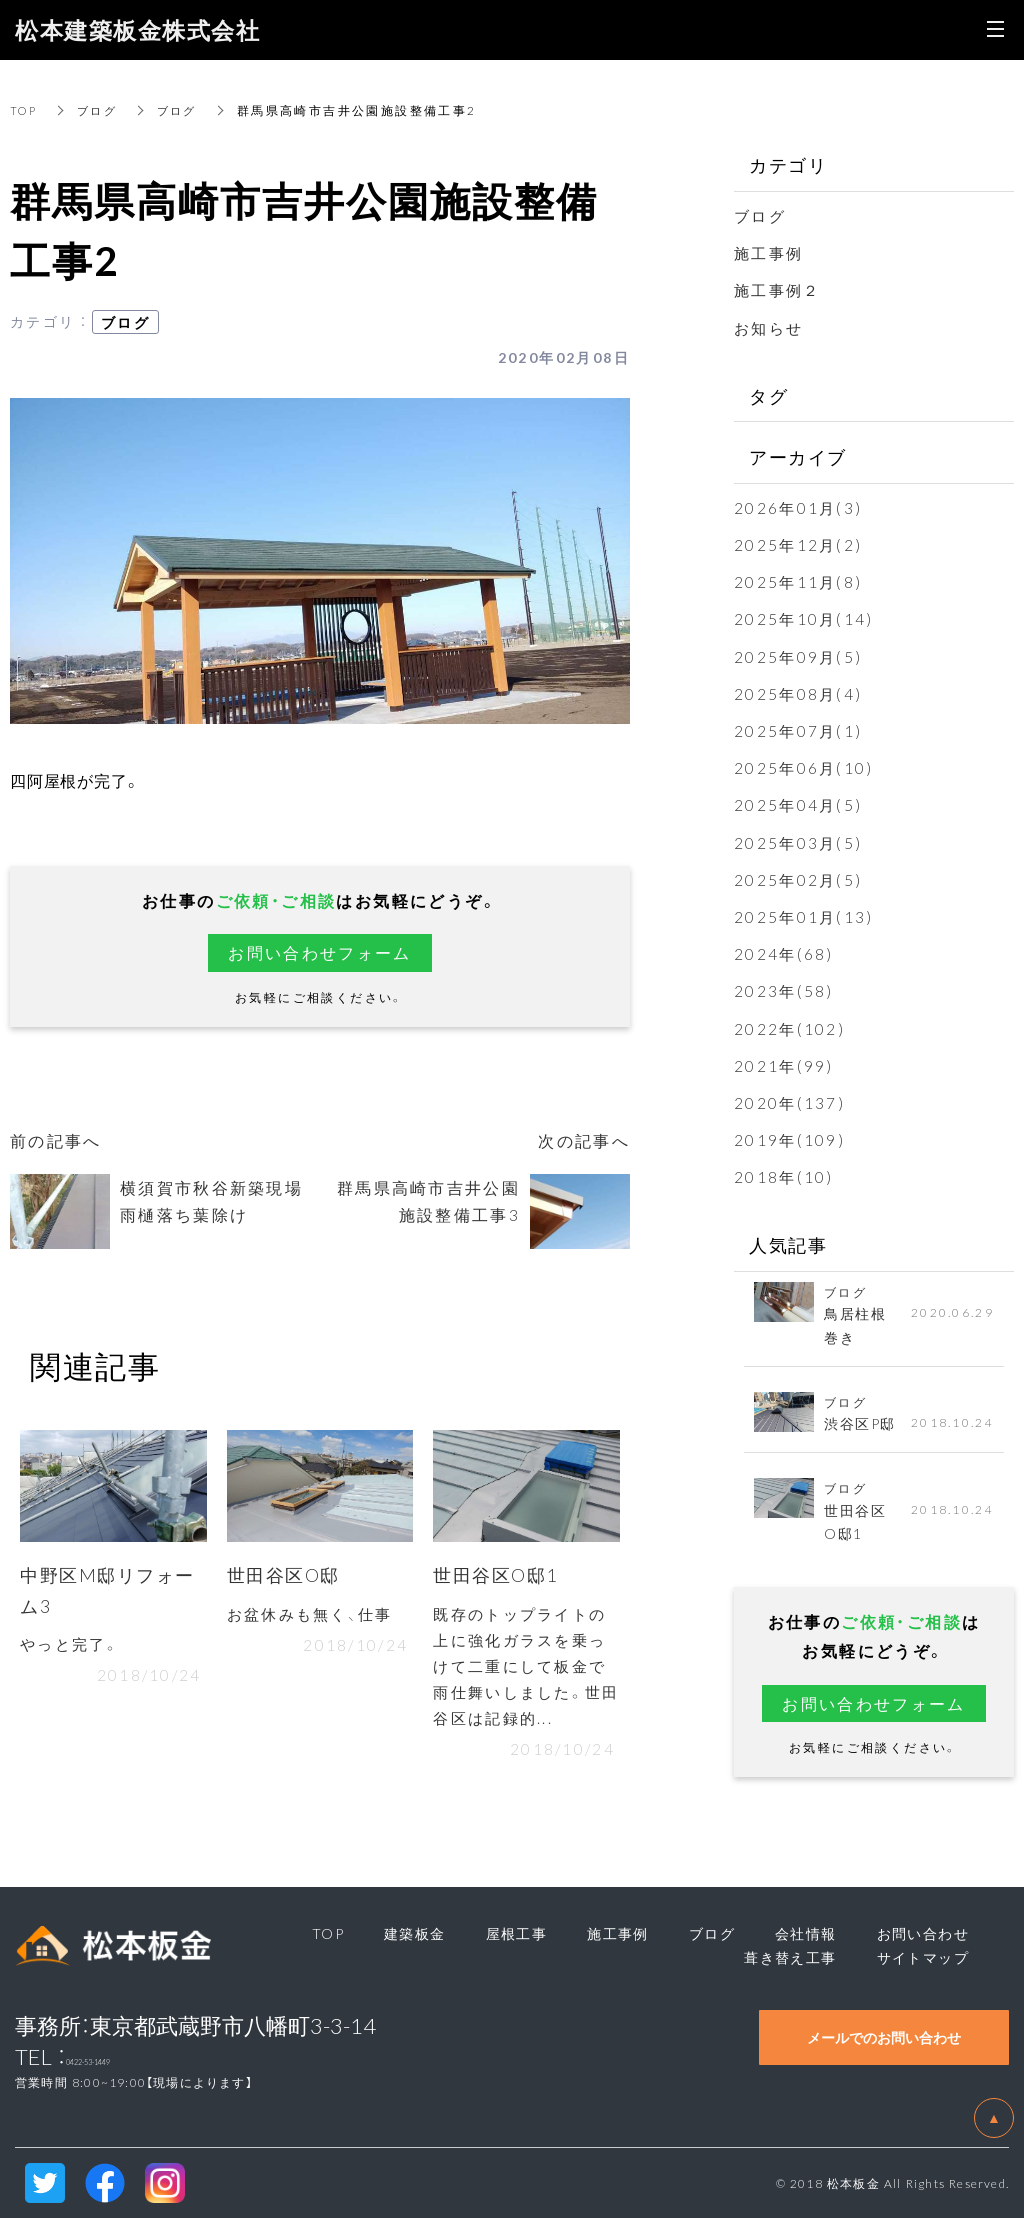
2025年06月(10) (805, 767)
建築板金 (415, 1933)
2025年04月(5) (799, 804)
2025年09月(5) (799, 656)
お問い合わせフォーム (320, 952)
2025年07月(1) (799, 730)
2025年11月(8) (799, 581)
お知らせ (771, 327)
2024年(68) (785, 953)
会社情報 (806, 1933)
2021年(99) (785, 1065)
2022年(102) (790, 1028)
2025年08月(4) (799, 693)
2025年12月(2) (799, 544)
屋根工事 (517, 1933)
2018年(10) (785, 1176)
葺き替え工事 (790, 1957)
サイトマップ (923, 1957)
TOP (25, 110)
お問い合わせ (923, 1933)
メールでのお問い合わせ (884, 2037)
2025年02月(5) (799, 879)
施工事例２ (780, 289)
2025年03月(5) (799, 842)
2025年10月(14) (805, 618)
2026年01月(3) (799, 507)
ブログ (101, 110)
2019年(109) (790, 1139)
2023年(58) (785, 990)
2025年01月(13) (805, 916)
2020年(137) (790, 1102)
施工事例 (771, 252)
